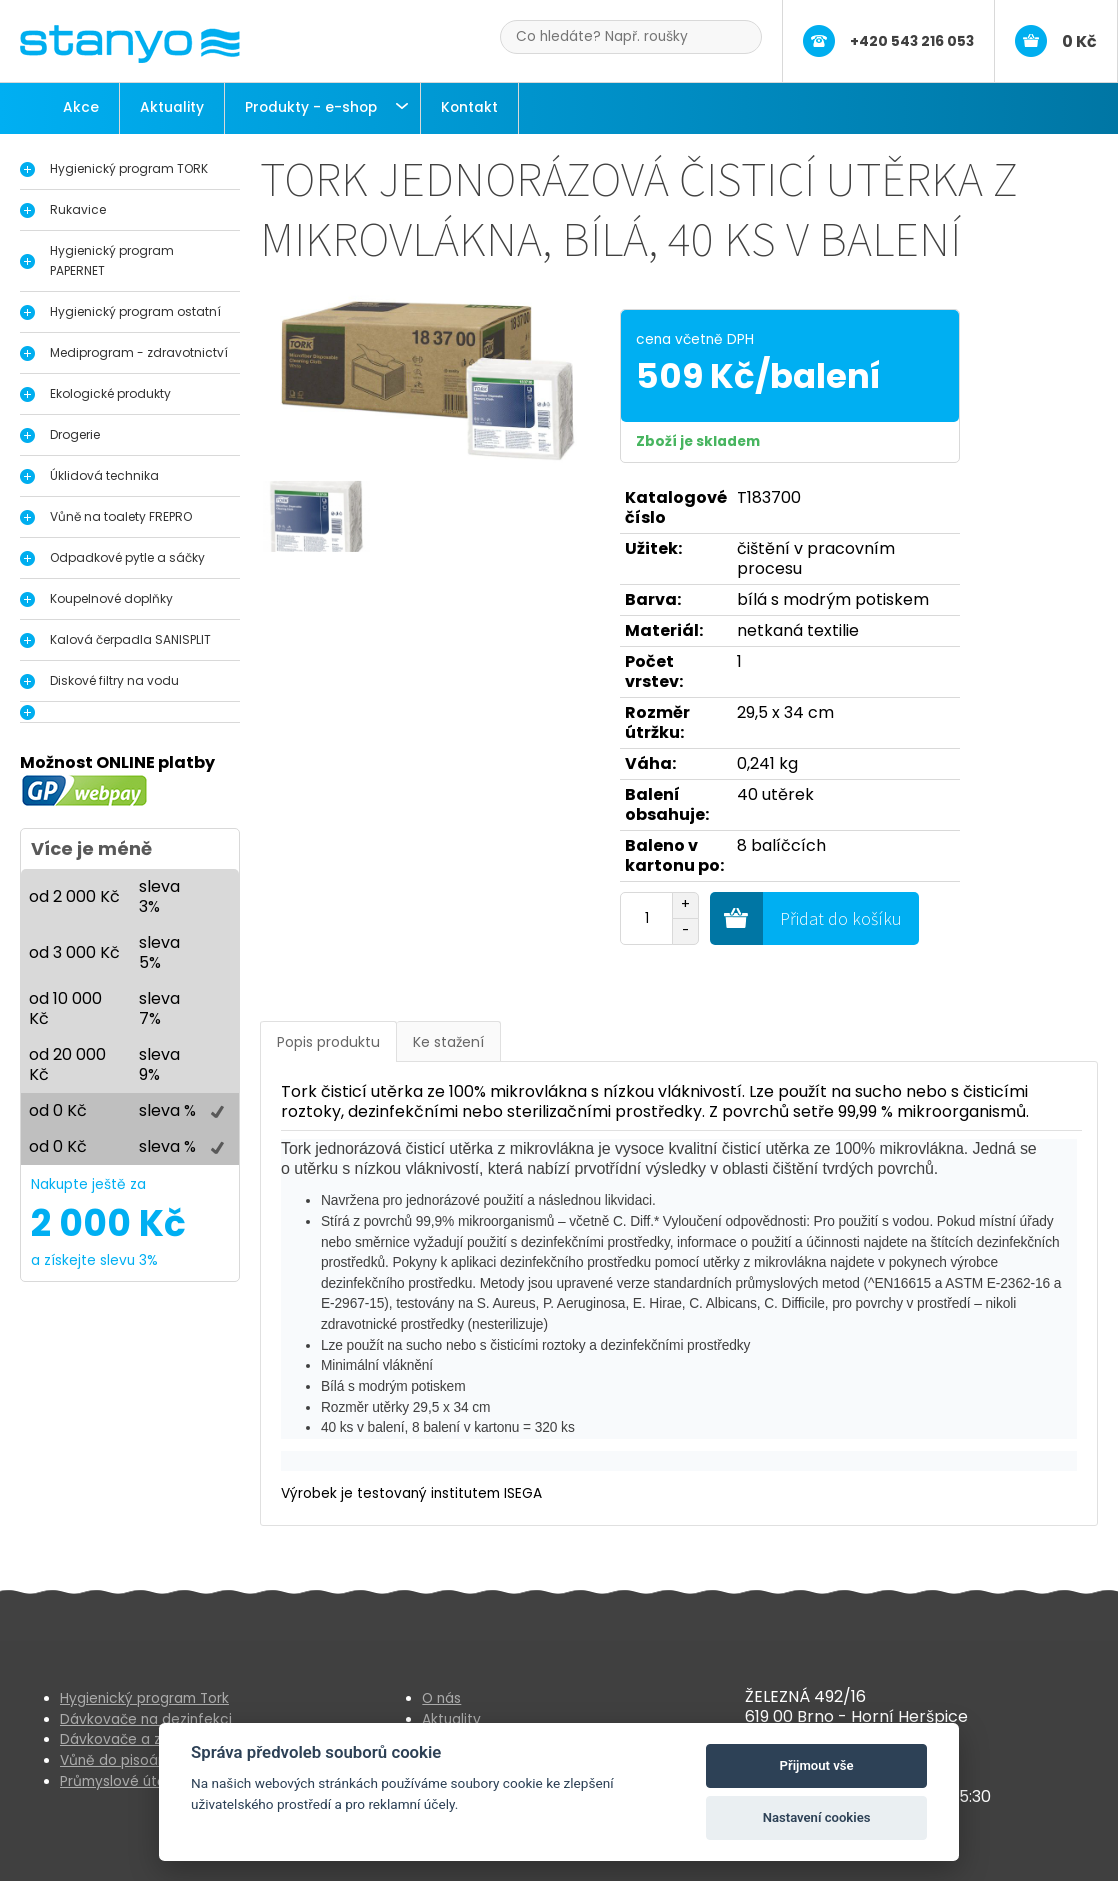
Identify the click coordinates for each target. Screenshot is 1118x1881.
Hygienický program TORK (129, 168)
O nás (441, 1698)
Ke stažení (448, 1042)
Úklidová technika (104, 475)
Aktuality (172, 107)
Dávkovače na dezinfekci (146, 1719)
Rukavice (78, 209)
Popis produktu (328, 1042)
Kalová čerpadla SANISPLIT (130, 639)
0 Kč (1079, 41)
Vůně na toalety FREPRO (121, 516)
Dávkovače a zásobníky (141, 1739)
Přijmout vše (817, 1765)
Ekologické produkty (110, 393)
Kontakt (469, 107)
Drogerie (75, 434)
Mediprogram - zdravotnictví (139, 352)
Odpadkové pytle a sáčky (127, 557)
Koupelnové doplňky (111, 598)
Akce (81, 107)
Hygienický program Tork (144, 1698)
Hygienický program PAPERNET (112, 260)
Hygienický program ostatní (135, 311)
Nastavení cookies (817, 1817)
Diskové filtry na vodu (114, 680)
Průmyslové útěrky (123, 1781)
